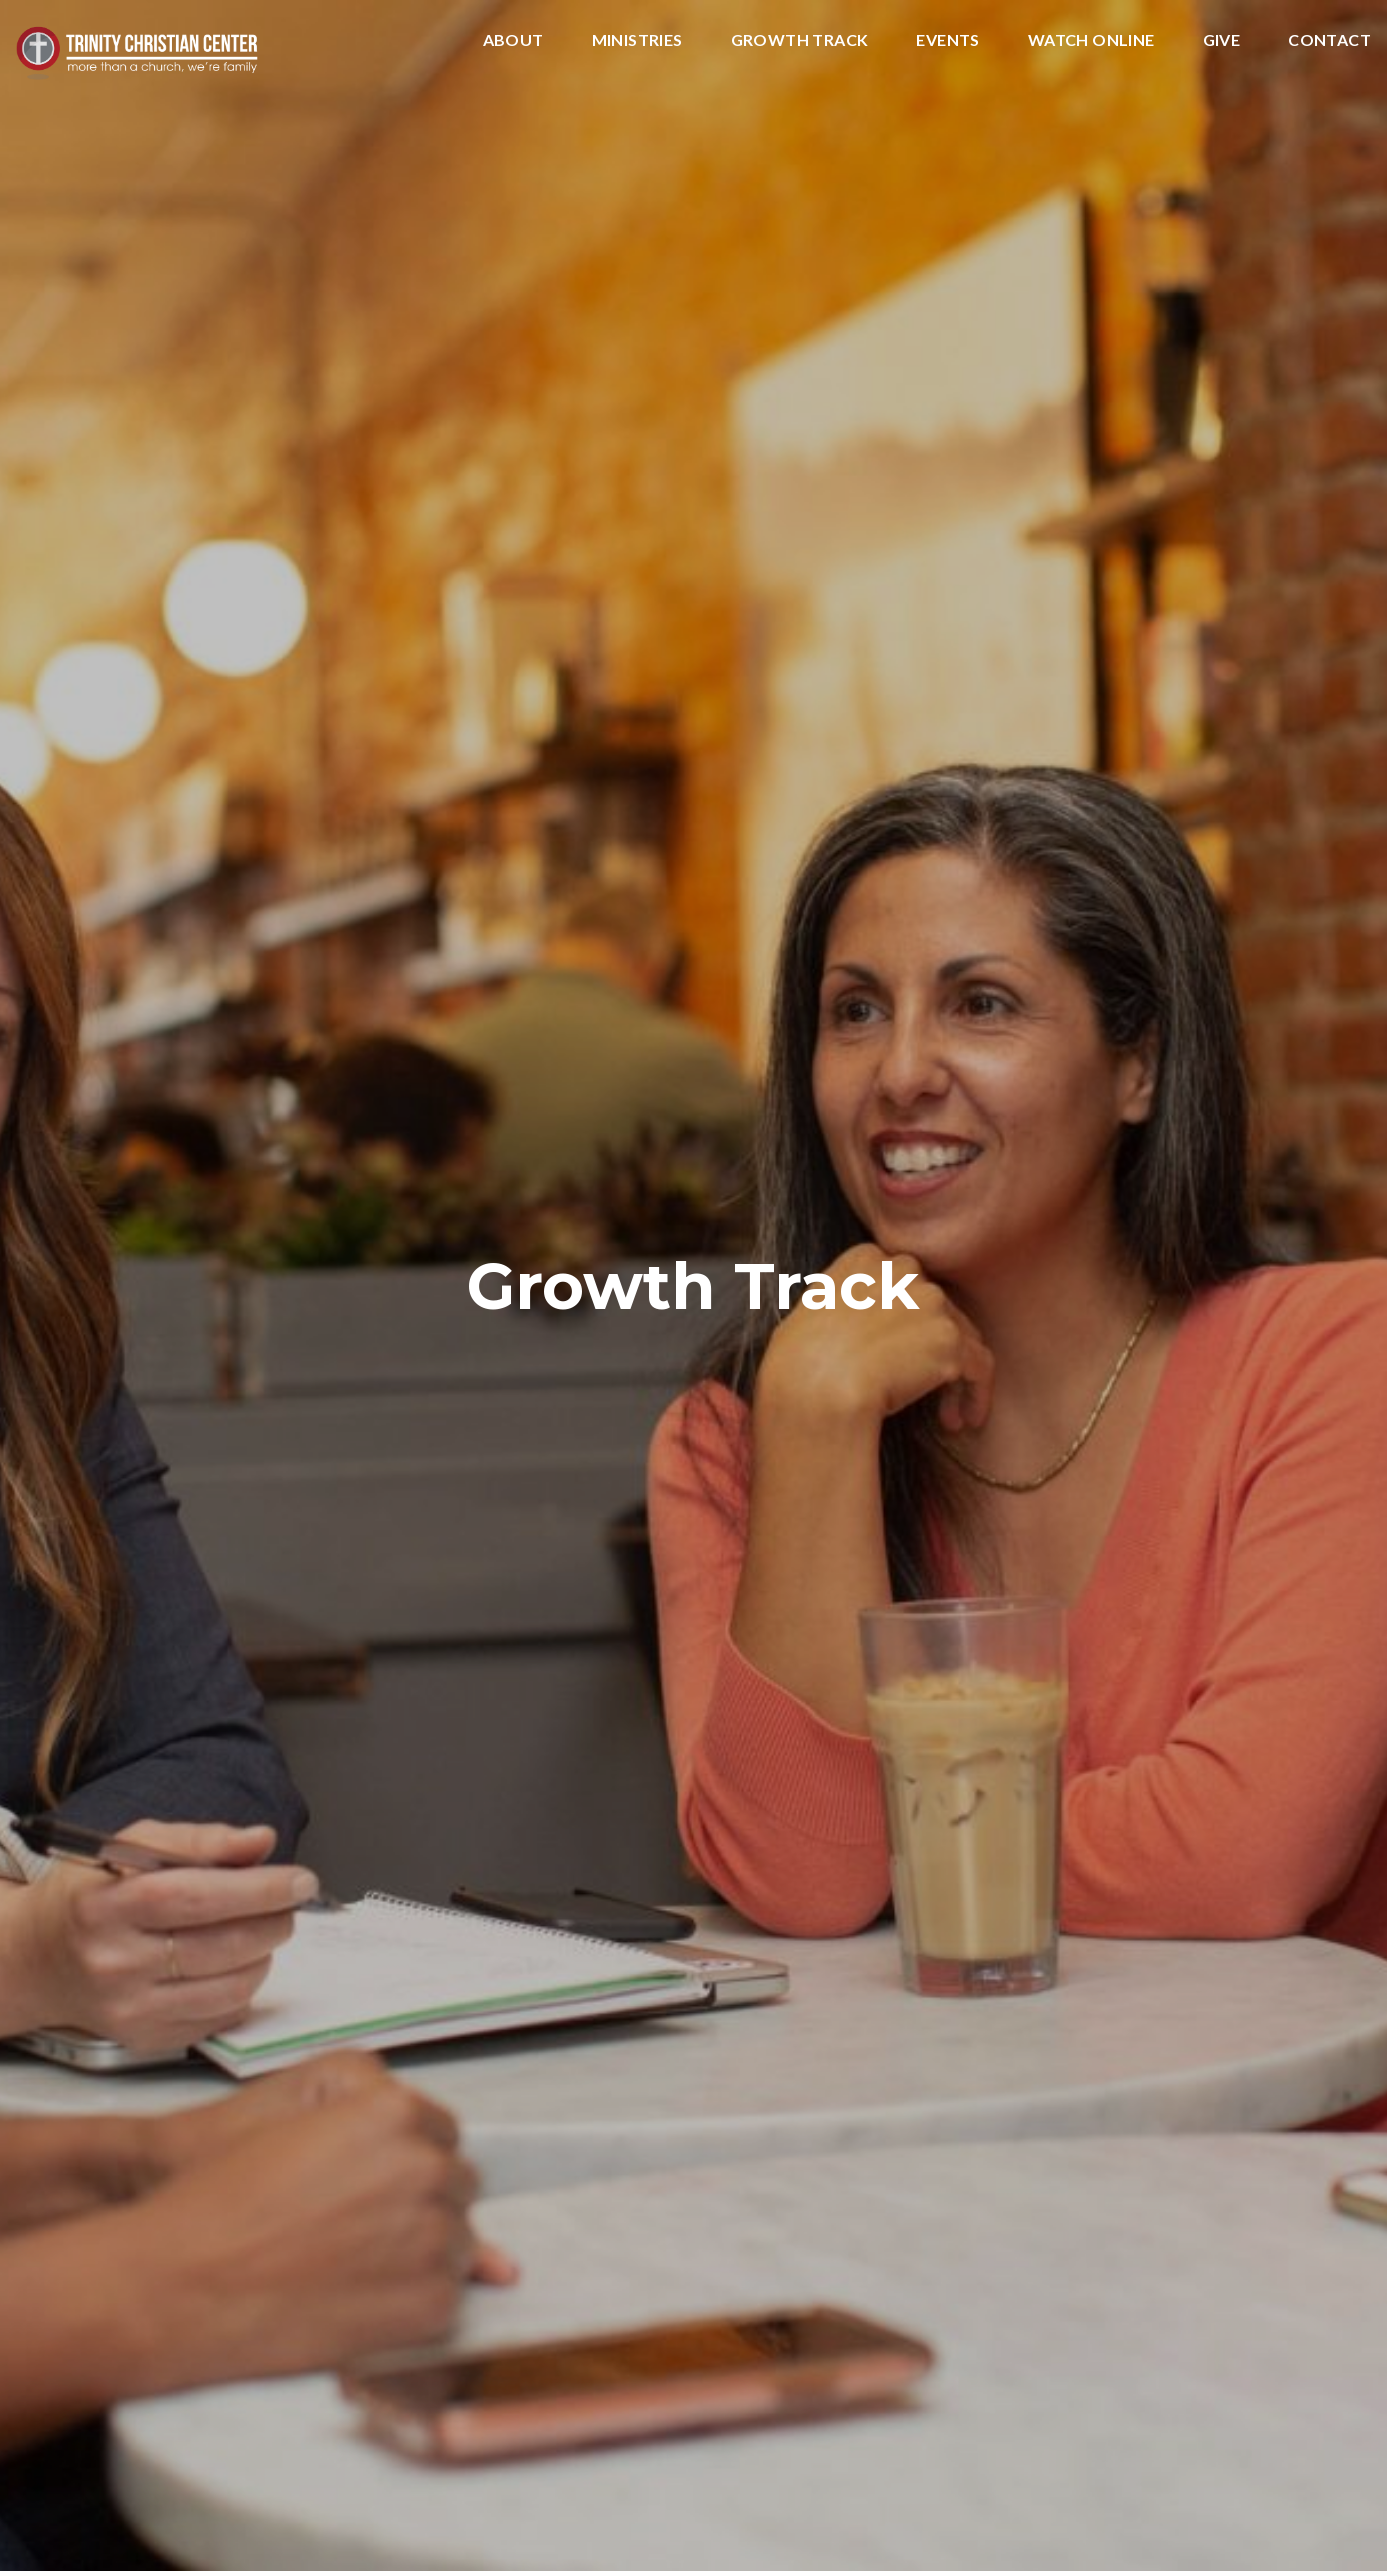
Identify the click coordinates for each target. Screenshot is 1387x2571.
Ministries (637, 40)
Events (947, 40)
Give (1222, 40)
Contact (1329, 40)
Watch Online (1091, 40)
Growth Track (800, 40)
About (513, 40)
